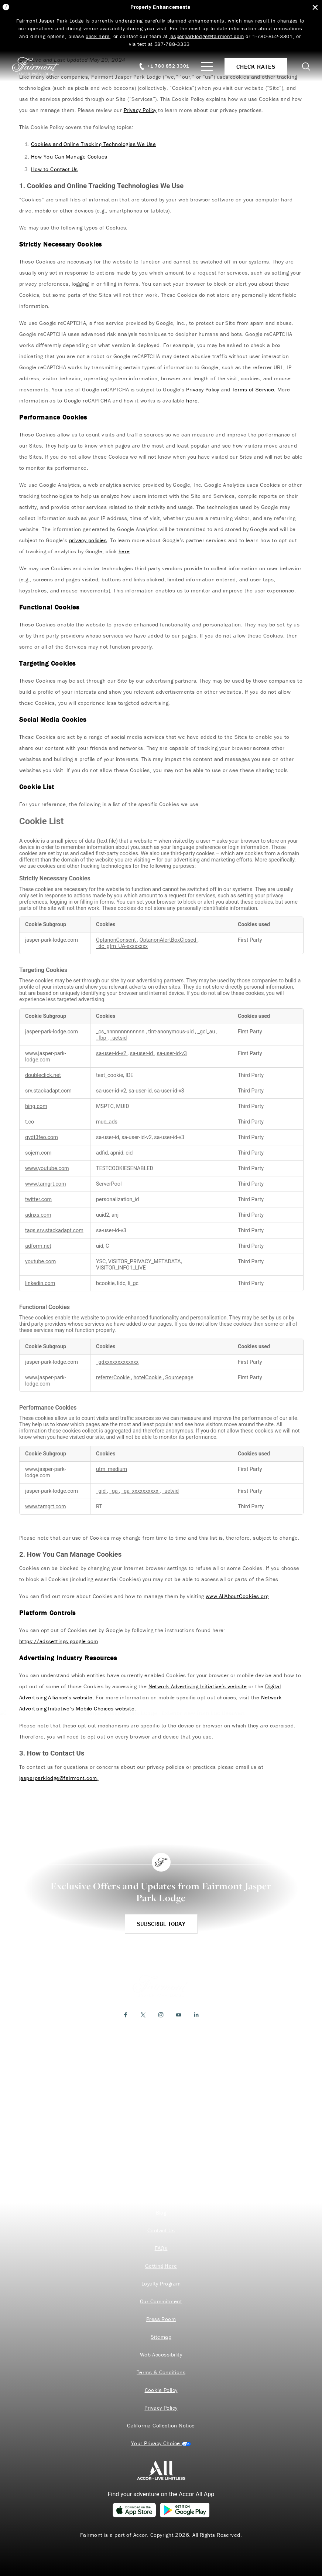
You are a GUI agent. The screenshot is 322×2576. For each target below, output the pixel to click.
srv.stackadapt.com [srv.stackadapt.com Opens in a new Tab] (48, 1091)
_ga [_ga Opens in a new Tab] (114, 1491)
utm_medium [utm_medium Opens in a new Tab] (111, 1469)
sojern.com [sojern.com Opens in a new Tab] (38, 1153)
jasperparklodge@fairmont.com (58, 1777)
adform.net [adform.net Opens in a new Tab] (38, 1246)
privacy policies (88, 540)
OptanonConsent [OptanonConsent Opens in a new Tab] (116, 940)
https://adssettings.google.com (58, 1641)
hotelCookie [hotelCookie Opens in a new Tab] (148, 1377)
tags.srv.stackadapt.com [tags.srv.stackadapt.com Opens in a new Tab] (54, 1230)
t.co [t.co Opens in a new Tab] (29, 1122)
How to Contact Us (54, 169)
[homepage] (39, 66)
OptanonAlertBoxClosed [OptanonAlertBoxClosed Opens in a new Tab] (169, 940)
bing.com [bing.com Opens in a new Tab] (36, 1106)
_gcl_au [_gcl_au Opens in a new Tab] (207, 1032)
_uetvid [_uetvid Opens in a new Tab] (170, 1491)
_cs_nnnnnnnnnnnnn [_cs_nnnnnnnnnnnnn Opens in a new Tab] (121, 1032)
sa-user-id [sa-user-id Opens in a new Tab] (142, 1053)
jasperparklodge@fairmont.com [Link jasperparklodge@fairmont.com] (206, 36)
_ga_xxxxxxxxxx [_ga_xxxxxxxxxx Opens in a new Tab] (140, 1491)
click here (98, 36)
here (192, 400)
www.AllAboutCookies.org (237, 1596)
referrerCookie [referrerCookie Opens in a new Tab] (113, 1377)
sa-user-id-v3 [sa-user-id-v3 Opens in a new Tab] (172, 1053)
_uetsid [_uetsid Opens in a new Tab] (118, 1038)
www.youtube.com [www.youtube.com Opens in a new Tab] (47, 1168)
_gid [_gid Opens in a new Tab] (101, 1491)
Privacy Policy (140, 109)
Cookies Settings (161, 2443)
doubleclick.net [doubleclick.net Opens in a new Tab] (43, 1075)
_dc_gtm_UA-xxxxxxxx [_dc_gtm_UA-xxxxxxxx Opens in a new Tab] (122, 946)
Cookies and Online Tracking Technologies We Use (93, 143)
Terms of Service (253, 389)
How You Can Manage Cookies (69, 156)
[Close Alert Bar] (315, 7)
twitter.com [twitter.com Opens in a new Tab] (38, 1199)
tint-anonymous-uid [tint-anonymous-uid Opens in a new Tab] (171, 1032)
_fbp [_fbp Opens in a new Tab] (101, 1038)
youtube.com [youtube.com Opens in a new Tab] (40, 1261)
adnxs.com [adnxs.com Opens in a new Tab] (38, 1215)
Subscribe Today (161, 1923)
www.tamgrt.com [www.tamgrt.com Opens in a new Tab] (45, 1184)
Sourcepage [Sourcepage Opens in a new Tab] (179, 1377)
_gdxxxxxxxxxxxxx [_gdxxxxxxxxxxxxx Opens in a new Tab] (117, 1362)
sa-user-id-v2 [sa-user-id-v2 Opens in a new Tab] (111, 1053)
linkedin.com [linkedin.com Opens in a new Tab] (40, 1283)
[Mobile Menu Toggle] (207, 66)
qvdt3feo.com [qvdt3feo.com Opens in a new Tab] (41, 1137)
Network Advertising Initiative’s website (197, 1686)
